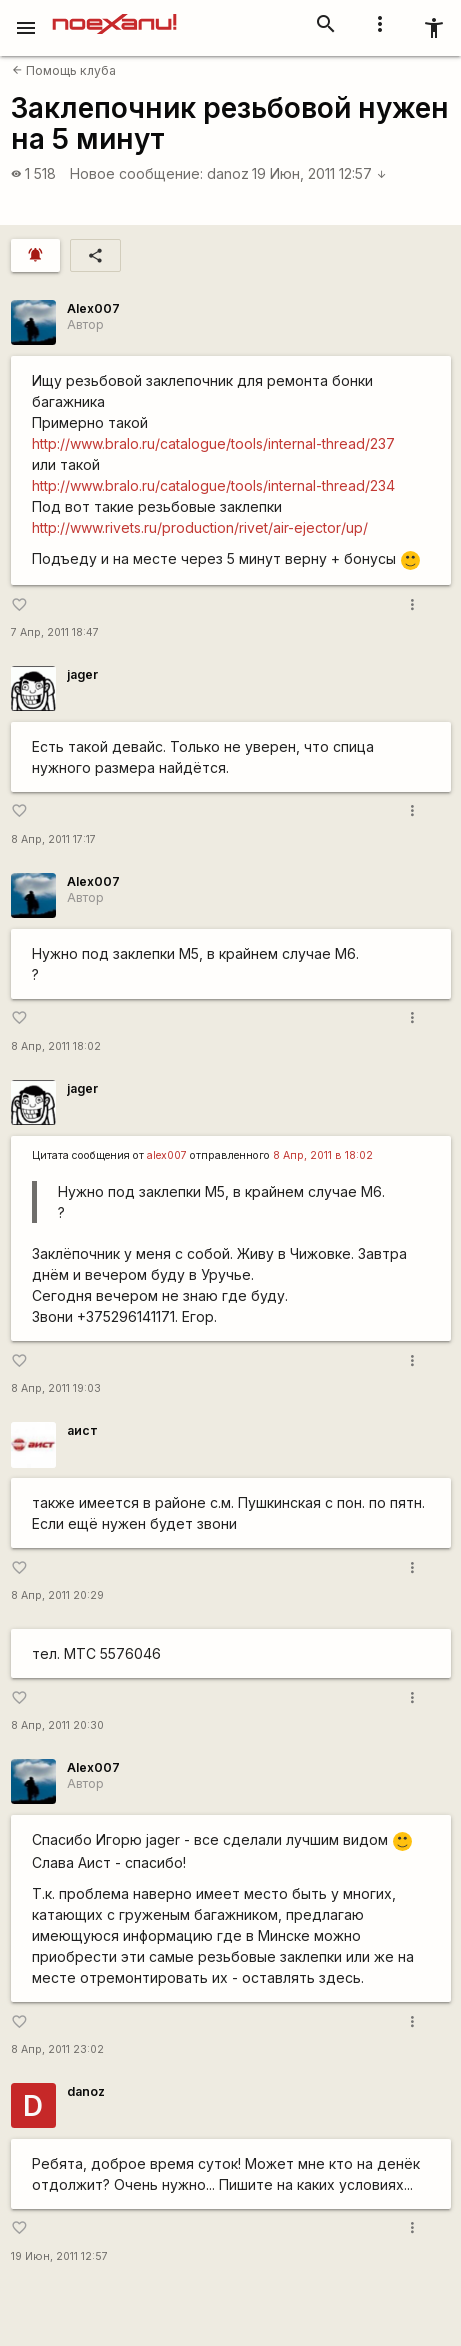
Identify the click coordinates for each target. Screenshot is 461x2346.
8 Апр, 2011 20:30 (57, 1725)
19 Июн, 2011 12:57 (319, 173)
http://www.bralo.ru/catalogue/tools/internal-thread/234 (213, 485)
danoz (228, 173)
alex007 (167, 1155)
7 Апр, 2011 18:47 (55, 632)
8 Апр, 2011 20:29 (57, 1595)
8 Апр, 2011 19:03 (56, 1388)
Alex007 (93, 308)
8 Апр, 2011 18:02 (56, 1046)
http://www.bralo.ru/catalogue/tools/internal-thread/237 (213, 443)
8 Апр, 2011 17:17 (53, 839)
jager (82, 674)
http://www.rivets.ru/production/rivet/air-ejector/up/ (200, 527)
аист (82, 1430)
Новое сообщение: (136, 173)
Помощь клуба (64, 70)
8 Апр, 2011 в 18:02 (323, 1155)
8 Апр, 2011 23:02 (57, 2049)
